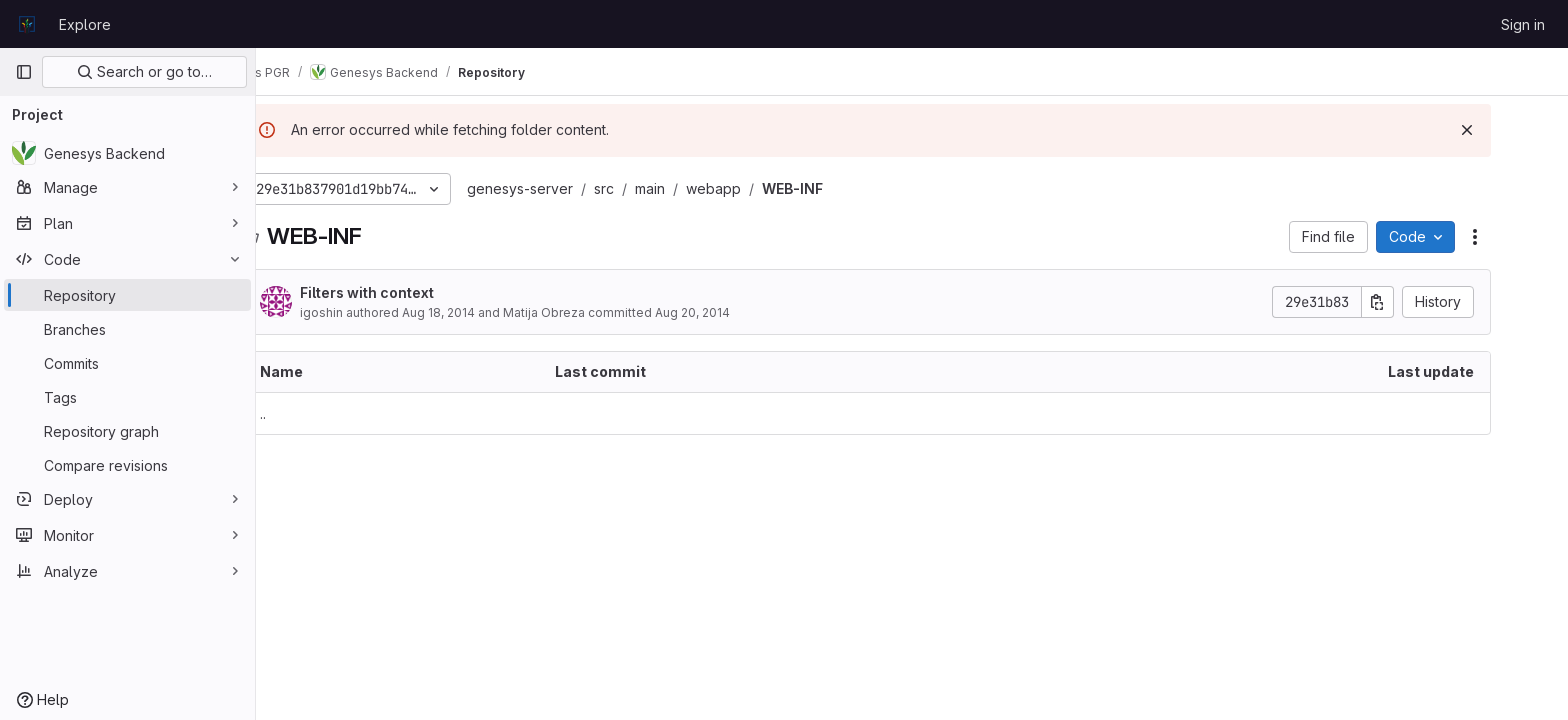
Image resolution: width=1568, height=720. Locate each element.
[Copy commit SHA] (1423, 302)
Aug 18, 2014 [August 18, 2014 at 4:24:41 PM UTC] (483, 312)
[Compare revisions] (127, 465)
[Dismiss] (1512, 130)
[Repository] (127, 295)
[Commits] (127, 363)
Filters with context (412, 292)
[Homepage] (27, 24)
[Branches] (127, 329)
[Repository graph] (127, 431)
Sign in (1523, 24)
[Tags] (127, 397)
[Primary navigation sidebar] (24, 72)
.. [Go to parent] (308, 413)
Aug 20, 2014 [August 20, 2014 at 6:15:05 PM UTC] (737, 312)
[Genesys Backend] (127, 153)
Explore (85, 24)
